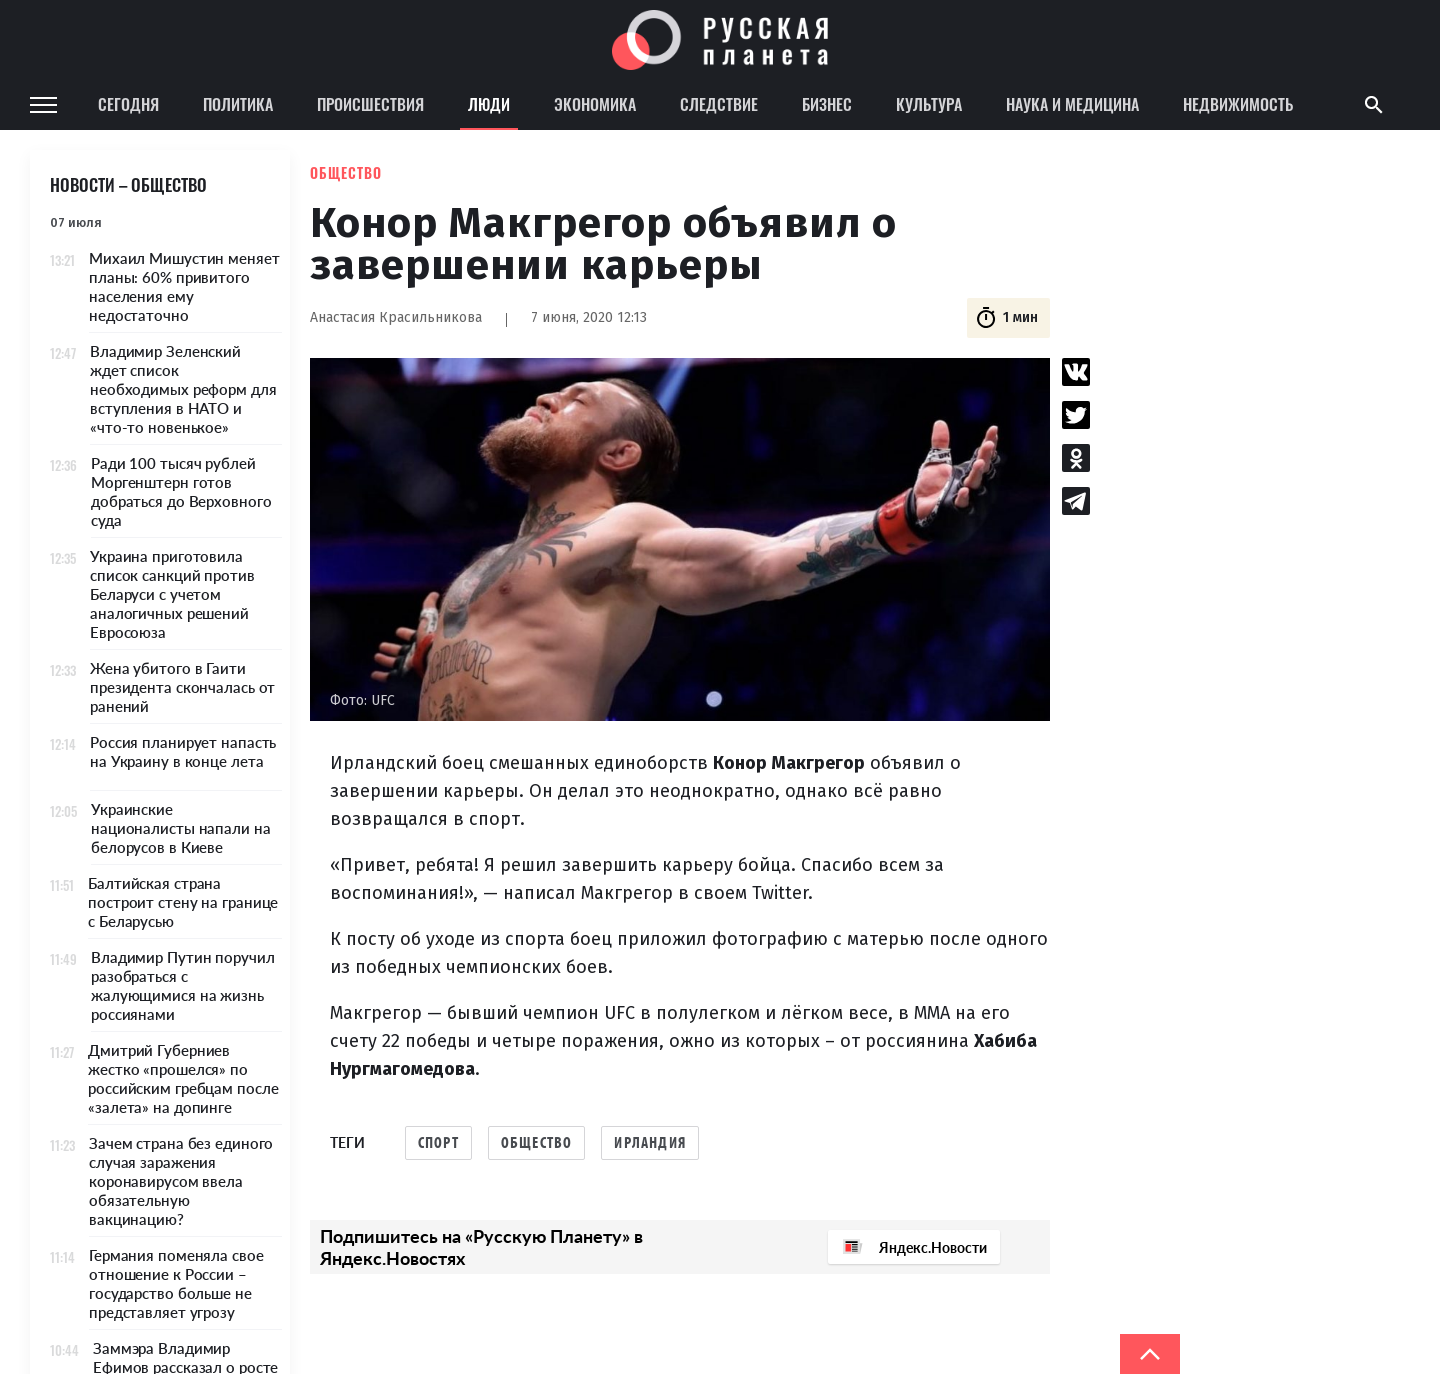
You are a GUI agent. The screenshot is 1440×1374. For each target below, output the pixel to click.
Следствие (719, 104)
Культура (929, 104)
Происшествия (370, 104)
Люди (489, 104)
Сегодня (128, 104)
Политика (238, 104)
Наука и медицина (1072, 104)
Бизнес (827, 104)
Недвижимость (1238, 104)
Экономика (595, 104)
